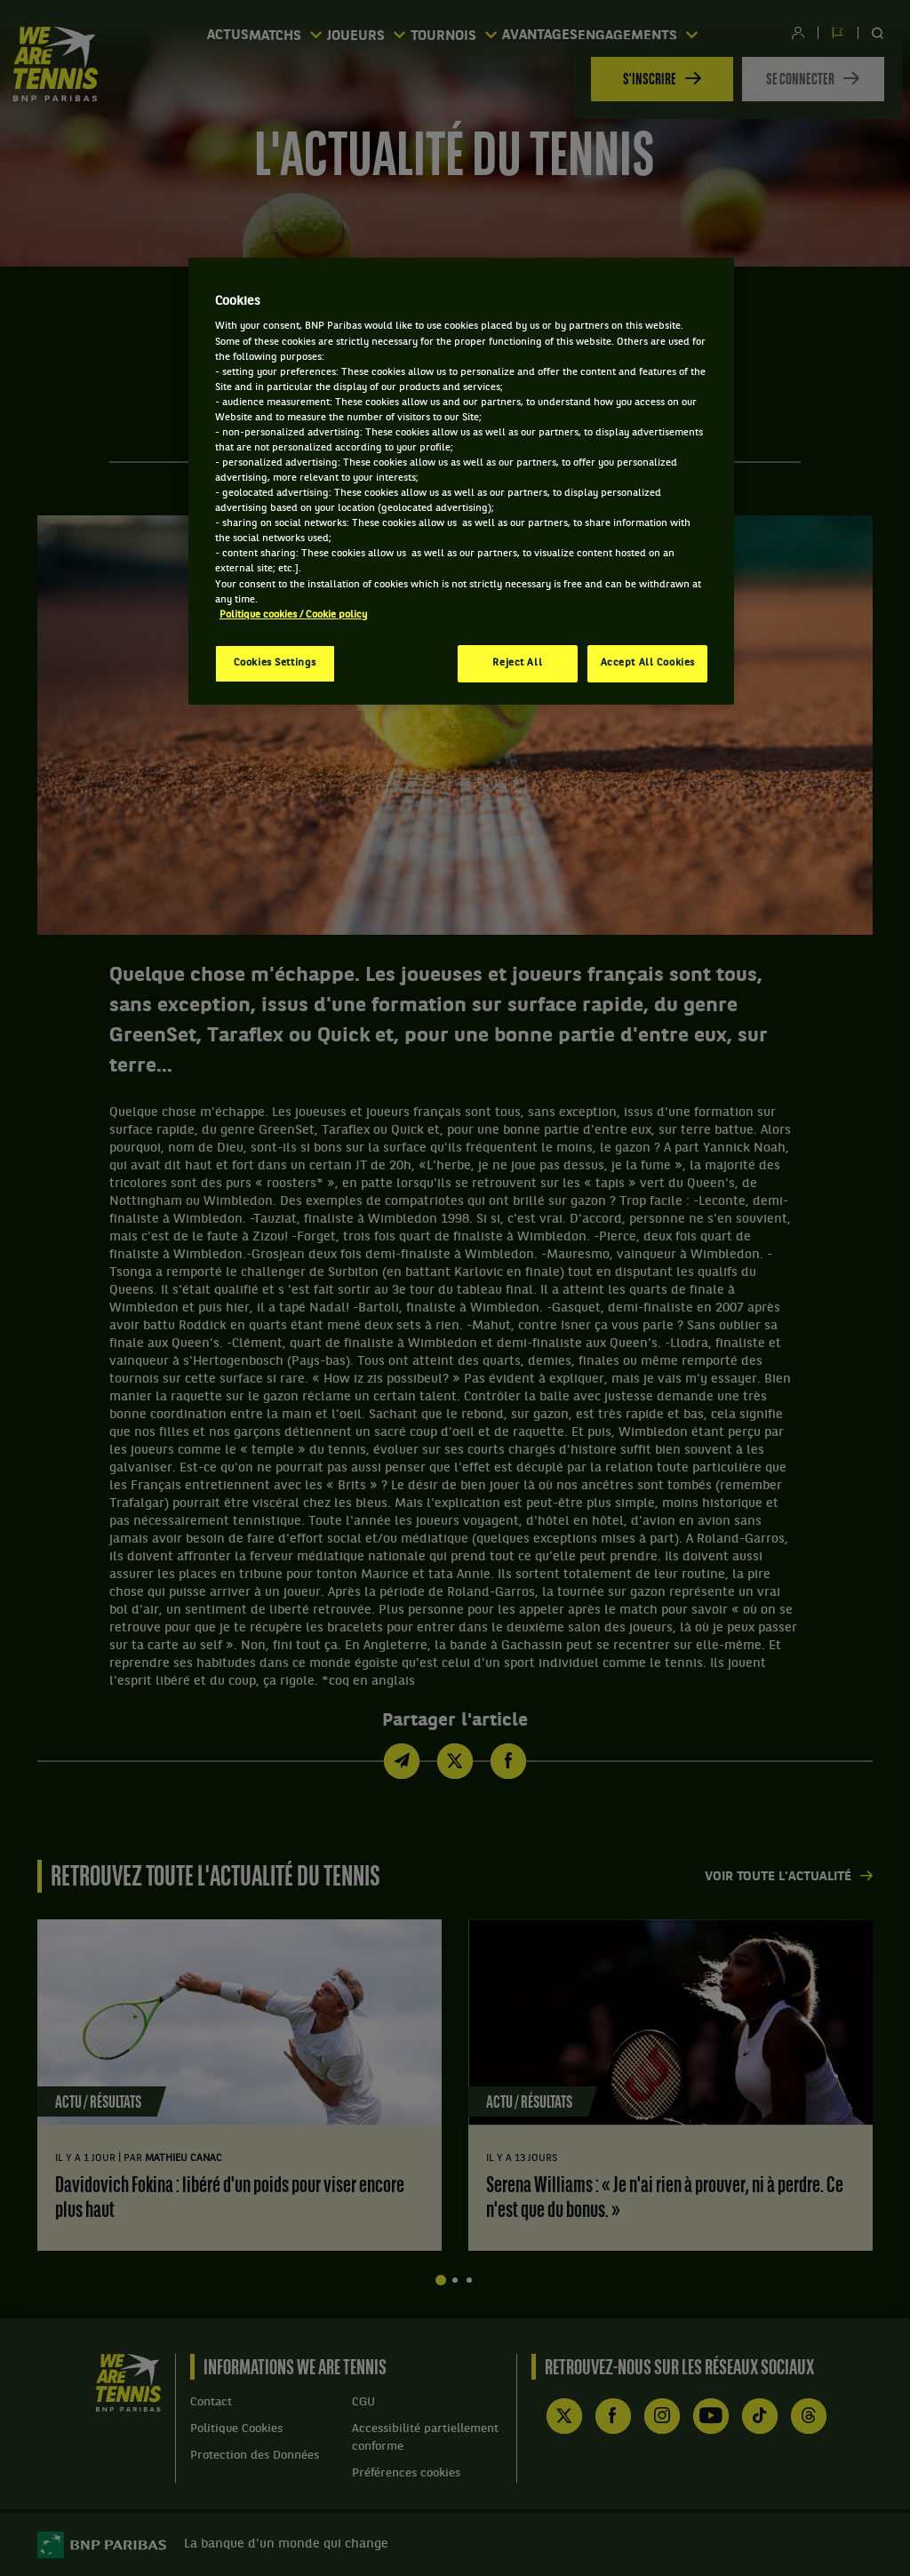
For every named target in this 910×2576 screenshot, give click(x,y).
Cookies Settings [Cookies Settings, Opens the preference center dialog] (275, 663)
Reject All (517, 663)
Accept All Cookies (648, 663)
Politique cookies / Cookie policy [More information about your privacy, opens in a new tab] (293, 615)
